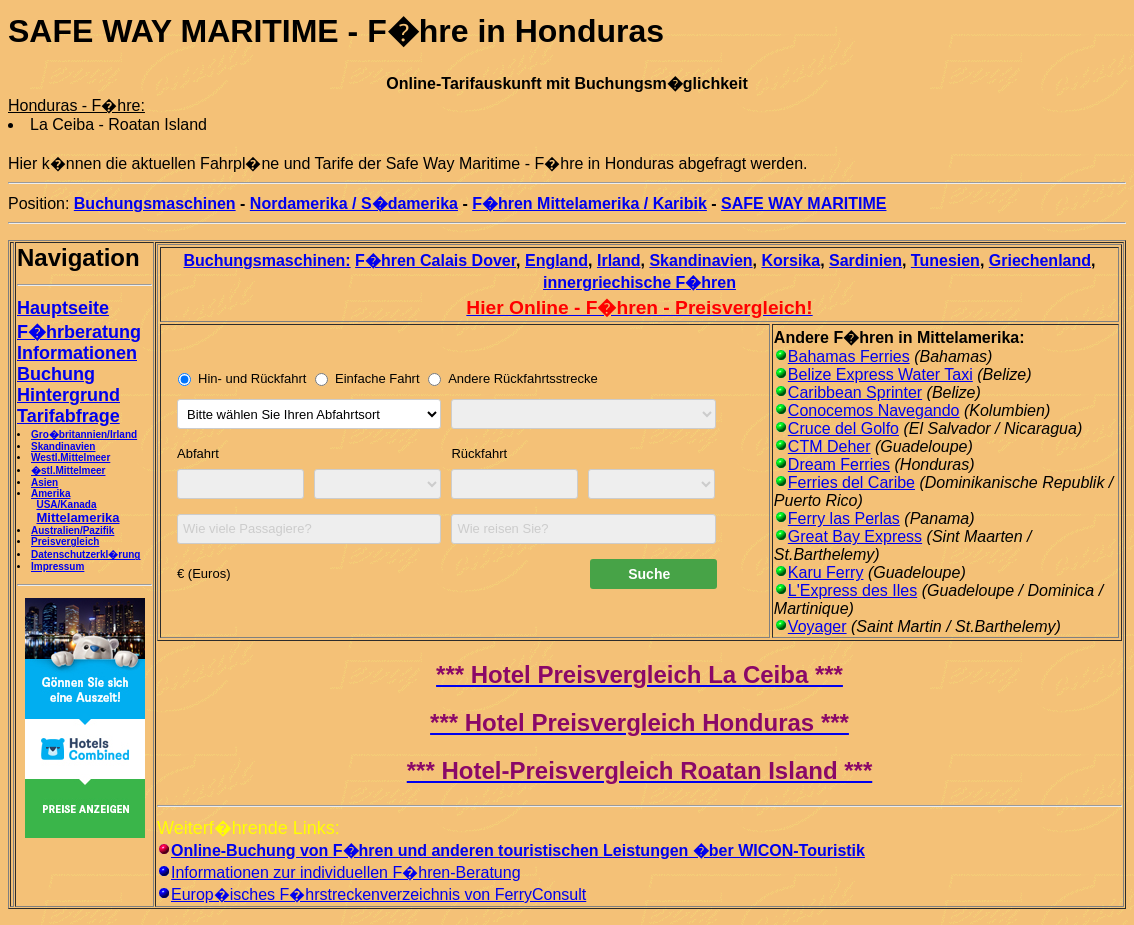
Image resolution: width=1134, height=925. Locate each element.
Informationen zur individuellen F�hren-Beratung (346, 872)
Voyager (817, 626)
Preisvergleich (65, 541)
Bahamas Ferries (849, 356)
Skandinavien (63, 446)
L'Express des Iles (852, 590)
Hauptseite (63, 308)
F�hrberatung (79, 332)
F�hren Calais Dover (435, 260)
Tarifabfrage (68, 416)
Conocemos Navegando (874, 410)
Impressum (57, 566)
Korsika (790, 260)
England (556, 260)
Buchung (56, 374)
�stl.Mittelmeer (68, 470)
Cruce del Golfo (843, 428)
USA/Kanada (66, 504)
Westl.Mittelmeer (70, 457)
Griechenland (1040, 260)
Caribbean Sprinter (855, 392)
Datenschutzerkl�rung (85, 554)
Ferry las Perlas (844, 518)
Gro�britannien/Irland (84, 434)
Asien (44, 482)
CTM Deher (829, 446)
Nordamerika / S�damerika (354, 203)
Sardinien (865, 260)
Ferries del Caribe (851, 482)
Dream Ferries (839, 464)
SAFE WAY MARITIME (803, 203)
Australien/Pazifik (72, 530)
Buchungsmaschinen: (267, 260)
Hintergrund (68, 395)
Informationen (77, 353)
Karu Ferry (826, 572)
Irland (619, 260)
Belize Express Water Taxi (880, 374)
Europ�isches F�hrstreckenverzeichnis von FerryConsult (378, 894)
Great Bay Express (855, 536)
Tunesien (945, 260)
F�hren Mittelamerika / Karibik (589, 203)
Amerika (50, 493)
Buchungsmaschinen (155, 203)
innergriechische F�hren (639, 282)
